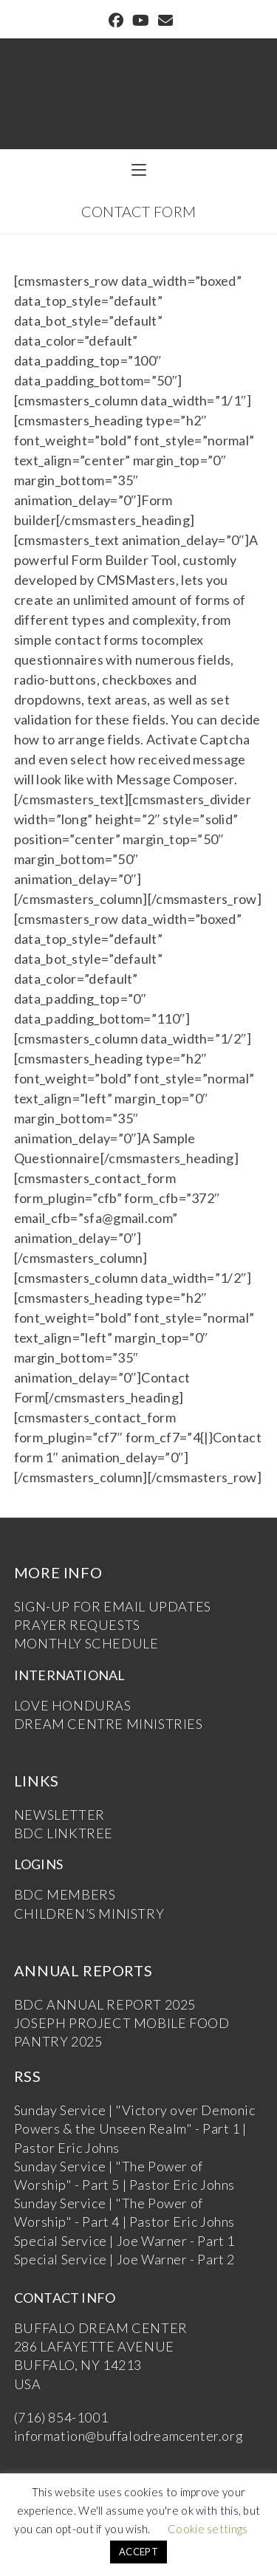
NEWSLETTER (59, 1814)
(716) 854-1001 (61, 2417)
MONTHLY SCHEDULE (86, 1643)
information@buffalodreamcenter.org (128, 2436)
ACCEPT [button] (138, 2552)
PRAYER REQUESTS (77, 1625)
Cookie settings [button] (208, 2528)
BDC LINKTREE (63, 1833)
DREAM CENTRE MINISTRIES (108, 1724)
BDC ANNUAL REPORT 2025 (105, 2004)
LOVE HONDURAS (72, 1705)
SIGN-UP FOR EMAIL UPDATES (112, 1606)
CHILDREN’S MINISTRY (89, 1913)
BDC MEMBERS (65, 1894)
